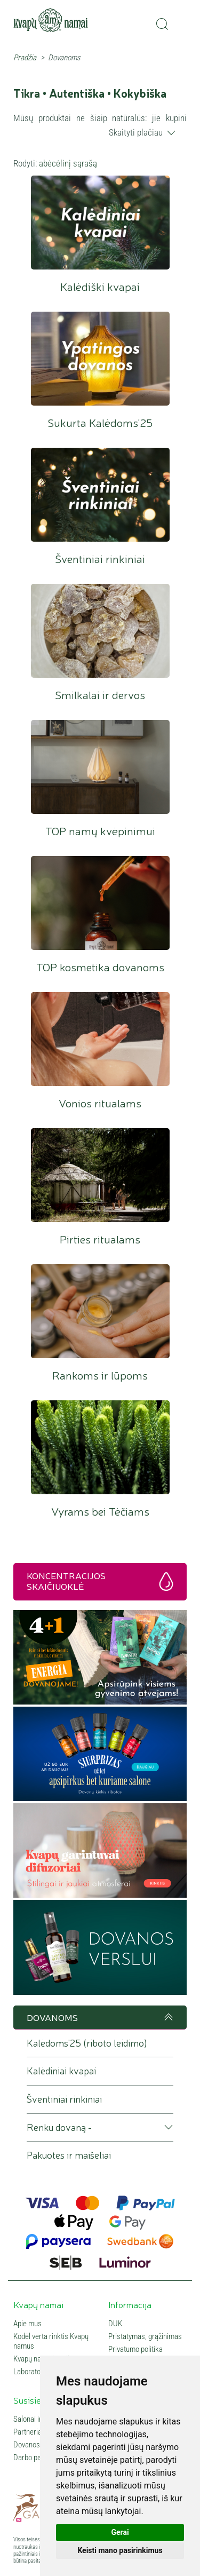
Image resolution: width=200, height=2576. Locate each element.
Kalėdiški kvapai (100, 223)
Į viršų (167, 2017)
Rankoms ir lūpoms (100, 1311)
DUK (115, 2323)
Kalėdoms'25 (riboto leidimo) (87, 2043)
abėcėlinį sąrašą (68, 163)
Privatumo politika (135, 2349)
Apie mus (27, 2323)
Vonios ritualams (100, 1039)
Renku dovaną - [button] (59, 2127)
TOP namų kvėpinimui (100, 767)
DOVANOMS (52, 2017)
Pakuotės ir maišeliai (69, 2155)
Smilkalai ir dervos (100, 631)
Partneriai (28, 2432)
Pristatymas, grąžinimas (145, 2336)
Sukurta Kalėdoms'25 (100, 359)
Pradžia (24, 57)
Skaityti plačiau (136, 132)
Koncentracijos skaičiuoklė (66, 1580)
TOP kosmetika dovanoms (100, 903)
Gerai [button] (120, 2532)
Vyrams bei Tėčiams (100, 1447)
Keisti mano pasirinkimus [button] (119, 2550)
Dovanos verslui (37, 2445)
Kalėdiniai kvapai (61, 2070)
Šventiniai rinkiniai (100, 495)
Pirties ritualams (100, 1175)
